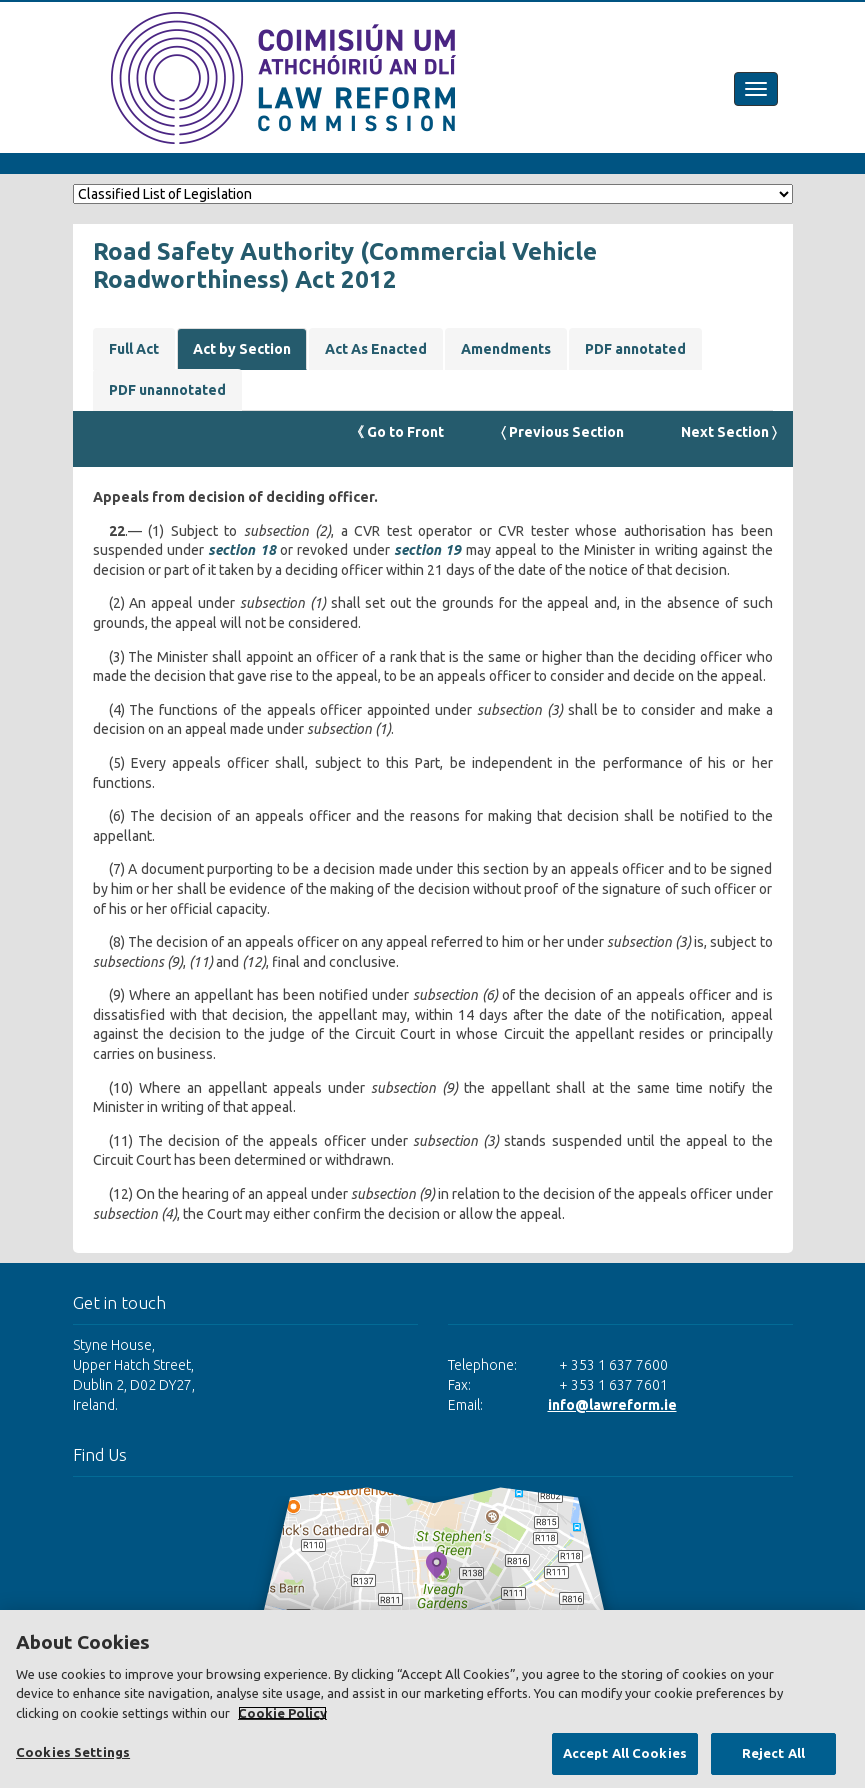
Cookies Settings (73, 1752)
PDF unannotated (167, 390)
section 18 (241, 550)
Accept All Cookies (625, 1753)
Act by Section (242, 349)
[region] (432, 1699)
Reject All (773, 1753)
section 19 (427, 550)
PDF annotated (635, 349)
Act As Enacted (376, 349)
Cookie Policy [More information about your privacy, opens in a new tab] (282, 1713)
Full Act (134, 349)
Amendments (506, 349)
